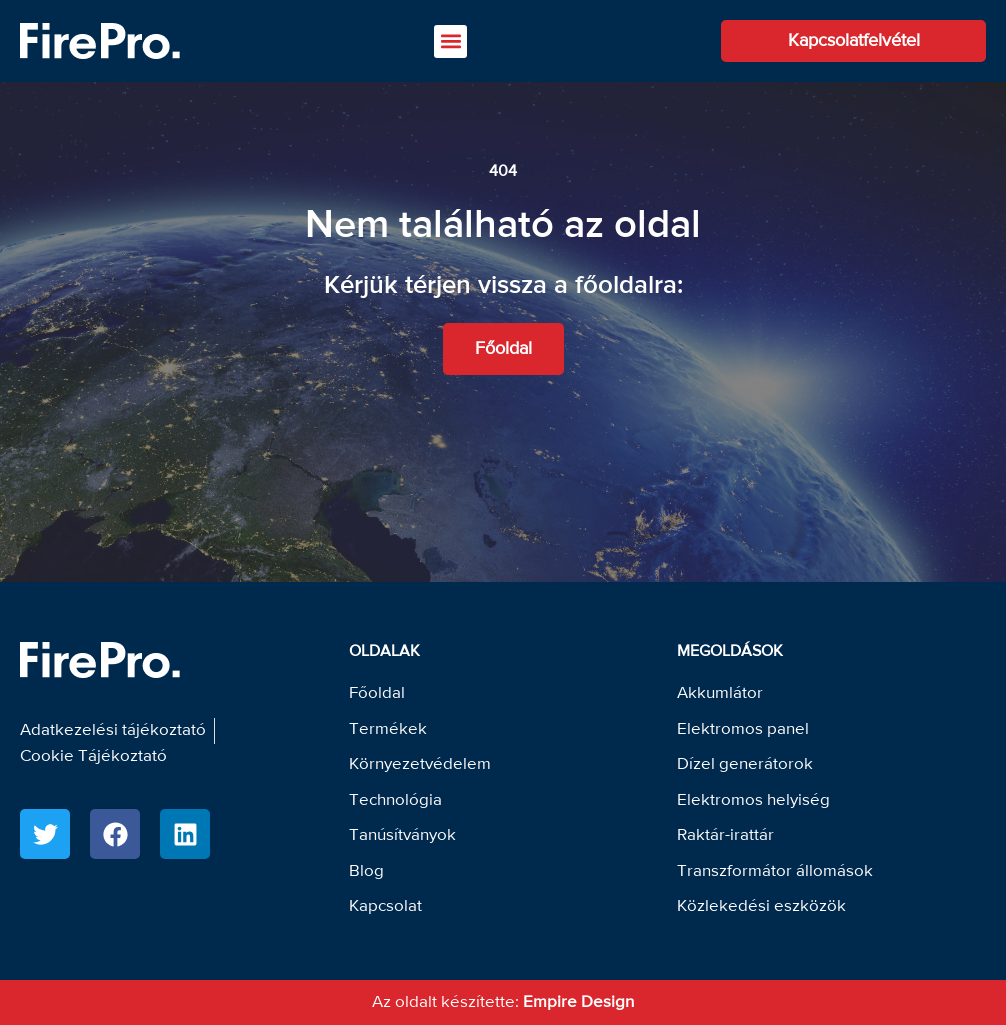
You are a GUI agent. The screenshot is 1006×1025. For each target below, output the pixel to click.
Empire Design (578, 1002)
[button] (450, 41)
